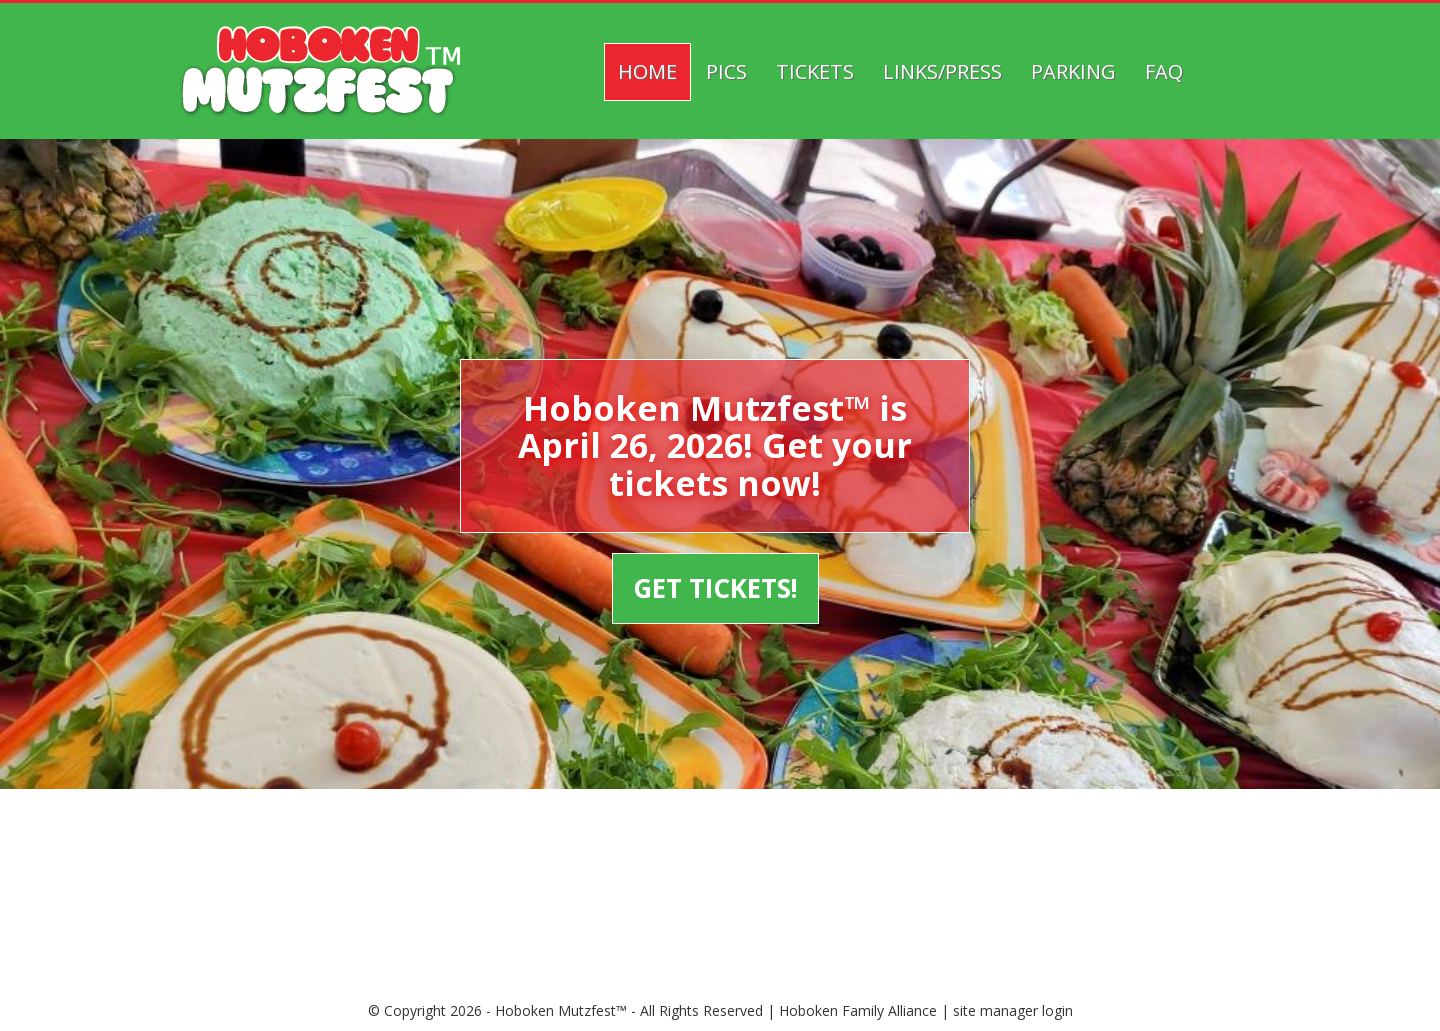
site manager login (1013, 1010)
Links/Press (942, 71)
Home (647, 71)
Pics (726, 71)
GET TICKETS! (713, 588)
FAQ (1164, 71)
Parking (1073, 71)
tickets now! (714, 483)
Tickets (815, 71)
